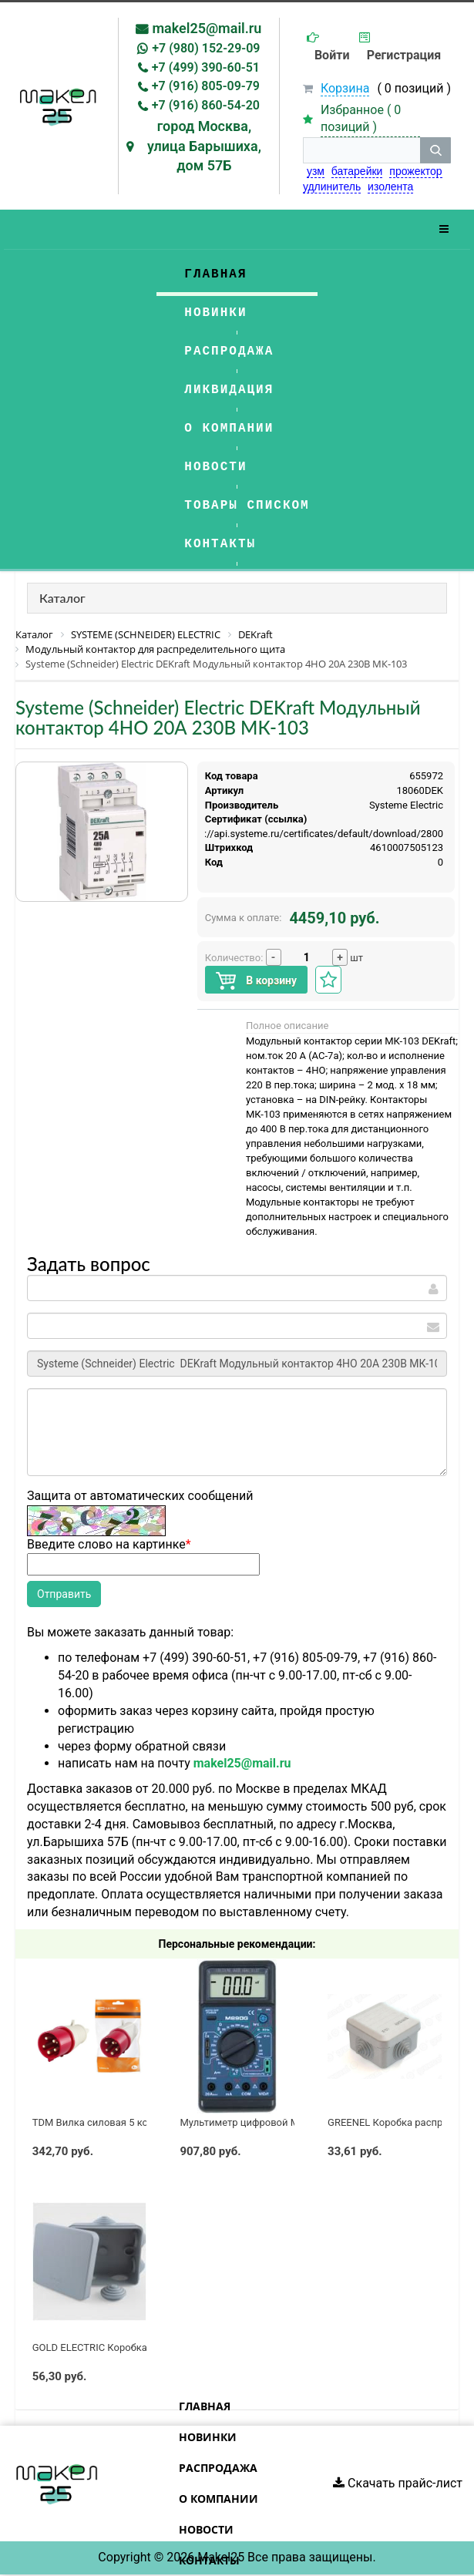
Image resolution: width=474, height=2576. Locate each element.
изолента (390, 186)
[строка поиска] (361, 150)
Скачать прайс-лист (397, 2483)
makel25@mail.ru (206, 28)
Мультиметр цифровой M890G (251, 2122)
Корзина (345, 88)
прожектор (415, 171)
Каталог (62, 597)
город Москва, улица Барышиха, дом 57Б (204, 145)
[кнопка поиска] (435, 150)
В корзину (256, 981)
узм (315, 171)
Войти (332, 55)
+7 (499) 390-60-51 (206, 67)
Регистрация (404, 55)
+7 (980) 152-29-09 (206, 48)
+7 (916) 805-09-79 (206, 86)
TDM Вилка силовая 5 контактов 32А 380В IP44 (143, 2122)
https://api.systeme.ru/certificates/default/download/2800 (312, 833)
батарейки (357, 171)
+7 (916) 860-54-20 (206, 105)
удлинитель (332, 186)
